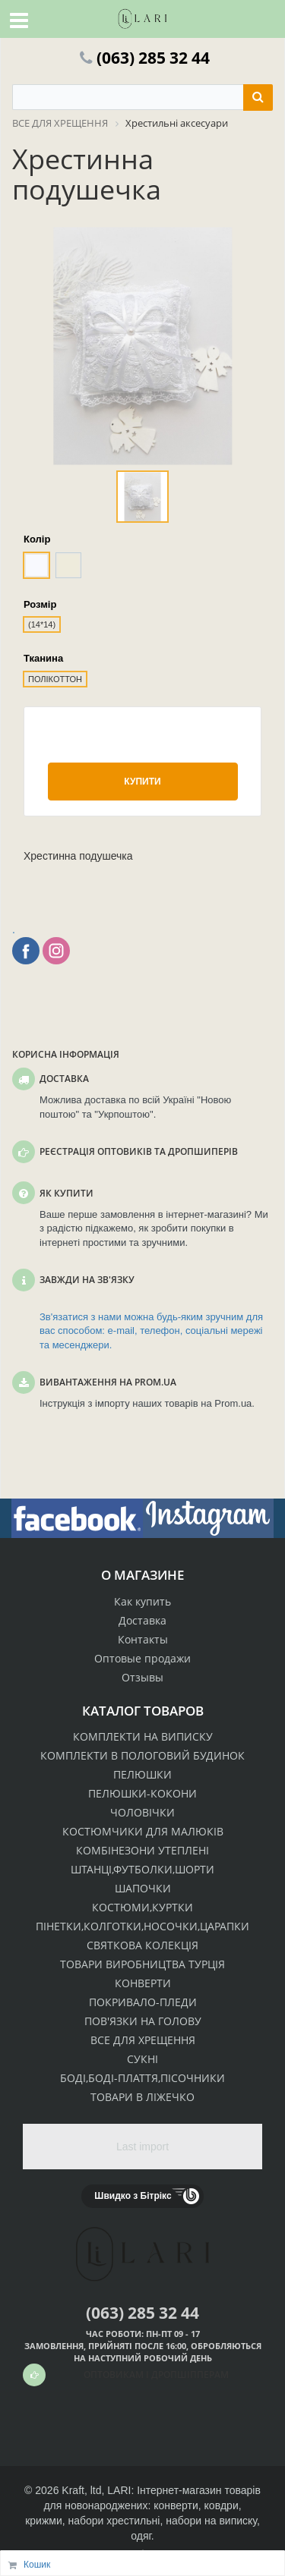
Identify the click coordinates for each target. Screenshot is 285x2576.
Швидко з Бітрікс (132, 2196)
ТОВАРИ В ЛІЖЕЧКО (142, 2097)
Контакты (143, 1639)
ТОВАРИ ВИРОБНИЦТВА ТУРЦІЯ (142, 1964)
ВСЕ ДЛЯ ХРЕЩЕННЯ (142, 2040)
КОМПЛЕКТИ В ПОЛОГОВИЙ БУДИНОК (142, 1755)
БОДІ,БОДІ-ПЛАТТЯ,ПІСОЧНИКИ (142, 2078)
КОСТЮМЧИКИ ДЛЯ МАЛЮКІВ (142, 1831)
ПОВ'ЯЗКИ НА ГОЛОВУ (142, 2021)
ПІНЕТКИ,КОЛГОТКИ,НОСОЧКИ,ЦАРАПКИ (142, 1926)
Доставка (142, 1620)
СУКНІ (142, 2059)
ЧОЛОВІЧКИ (142, 1812)
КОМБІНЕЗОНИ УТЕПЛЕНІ (142, 1850)
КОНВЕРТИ (143, 1983)
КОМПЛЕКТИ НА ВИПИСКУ (143, 1736)
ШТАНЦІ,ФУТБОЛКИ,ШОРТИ (142, 1869)
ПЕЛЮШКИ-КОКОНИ (142, 1793)
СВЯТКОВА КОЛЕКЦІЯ (142, 1945)
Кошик (37, 2564)
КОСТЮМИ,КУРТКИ (142, 1907)
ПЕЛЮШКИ (142, 1774)
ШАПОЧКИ (143, 1888)
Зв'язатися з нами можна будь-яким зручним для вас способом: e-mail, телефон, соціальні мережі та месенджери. (151, 1331)
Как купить (142, 1601)
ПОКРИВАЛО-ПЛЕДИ (143, 2002)
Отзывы (142, 1677)
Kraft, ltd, (83, 2490)
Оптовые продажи (142, 1658)
